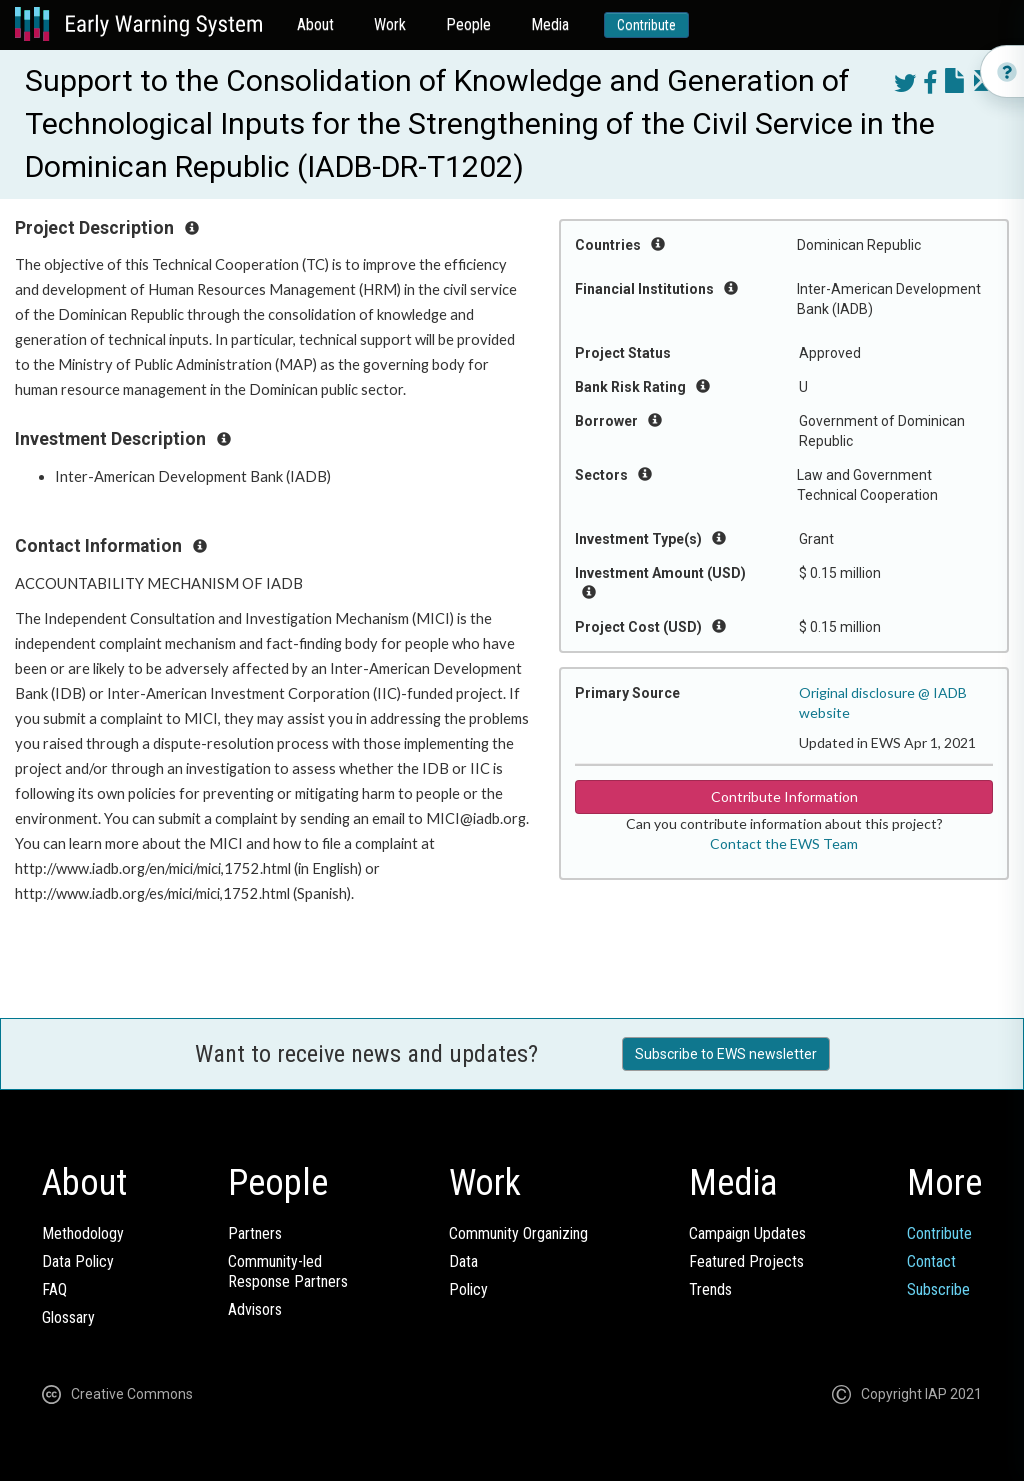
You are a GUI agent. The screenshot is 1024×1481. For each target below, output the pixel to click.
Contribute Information (784, 796)
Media (550, 24)
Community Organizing (518, 1233)
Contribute (646, 25)
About (315, 24)
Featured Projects (746, 1261)
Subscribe (938, 1289)
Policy (468, 1289)
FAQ (54, 1289)
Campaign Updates (747, 1233)
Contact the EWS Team (784, 843)
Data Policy (78, 1261)
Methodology (83, 1233)
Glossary (68, 1317)
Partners (255, 1233)
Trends (710, 1289)
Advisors (255, 1309)
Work (390, 24)
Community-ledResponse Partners (288, 1271)
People (468, 24)
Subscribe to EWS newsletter (726, 1054)
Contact (931, 1261)
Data (463, 1261)
